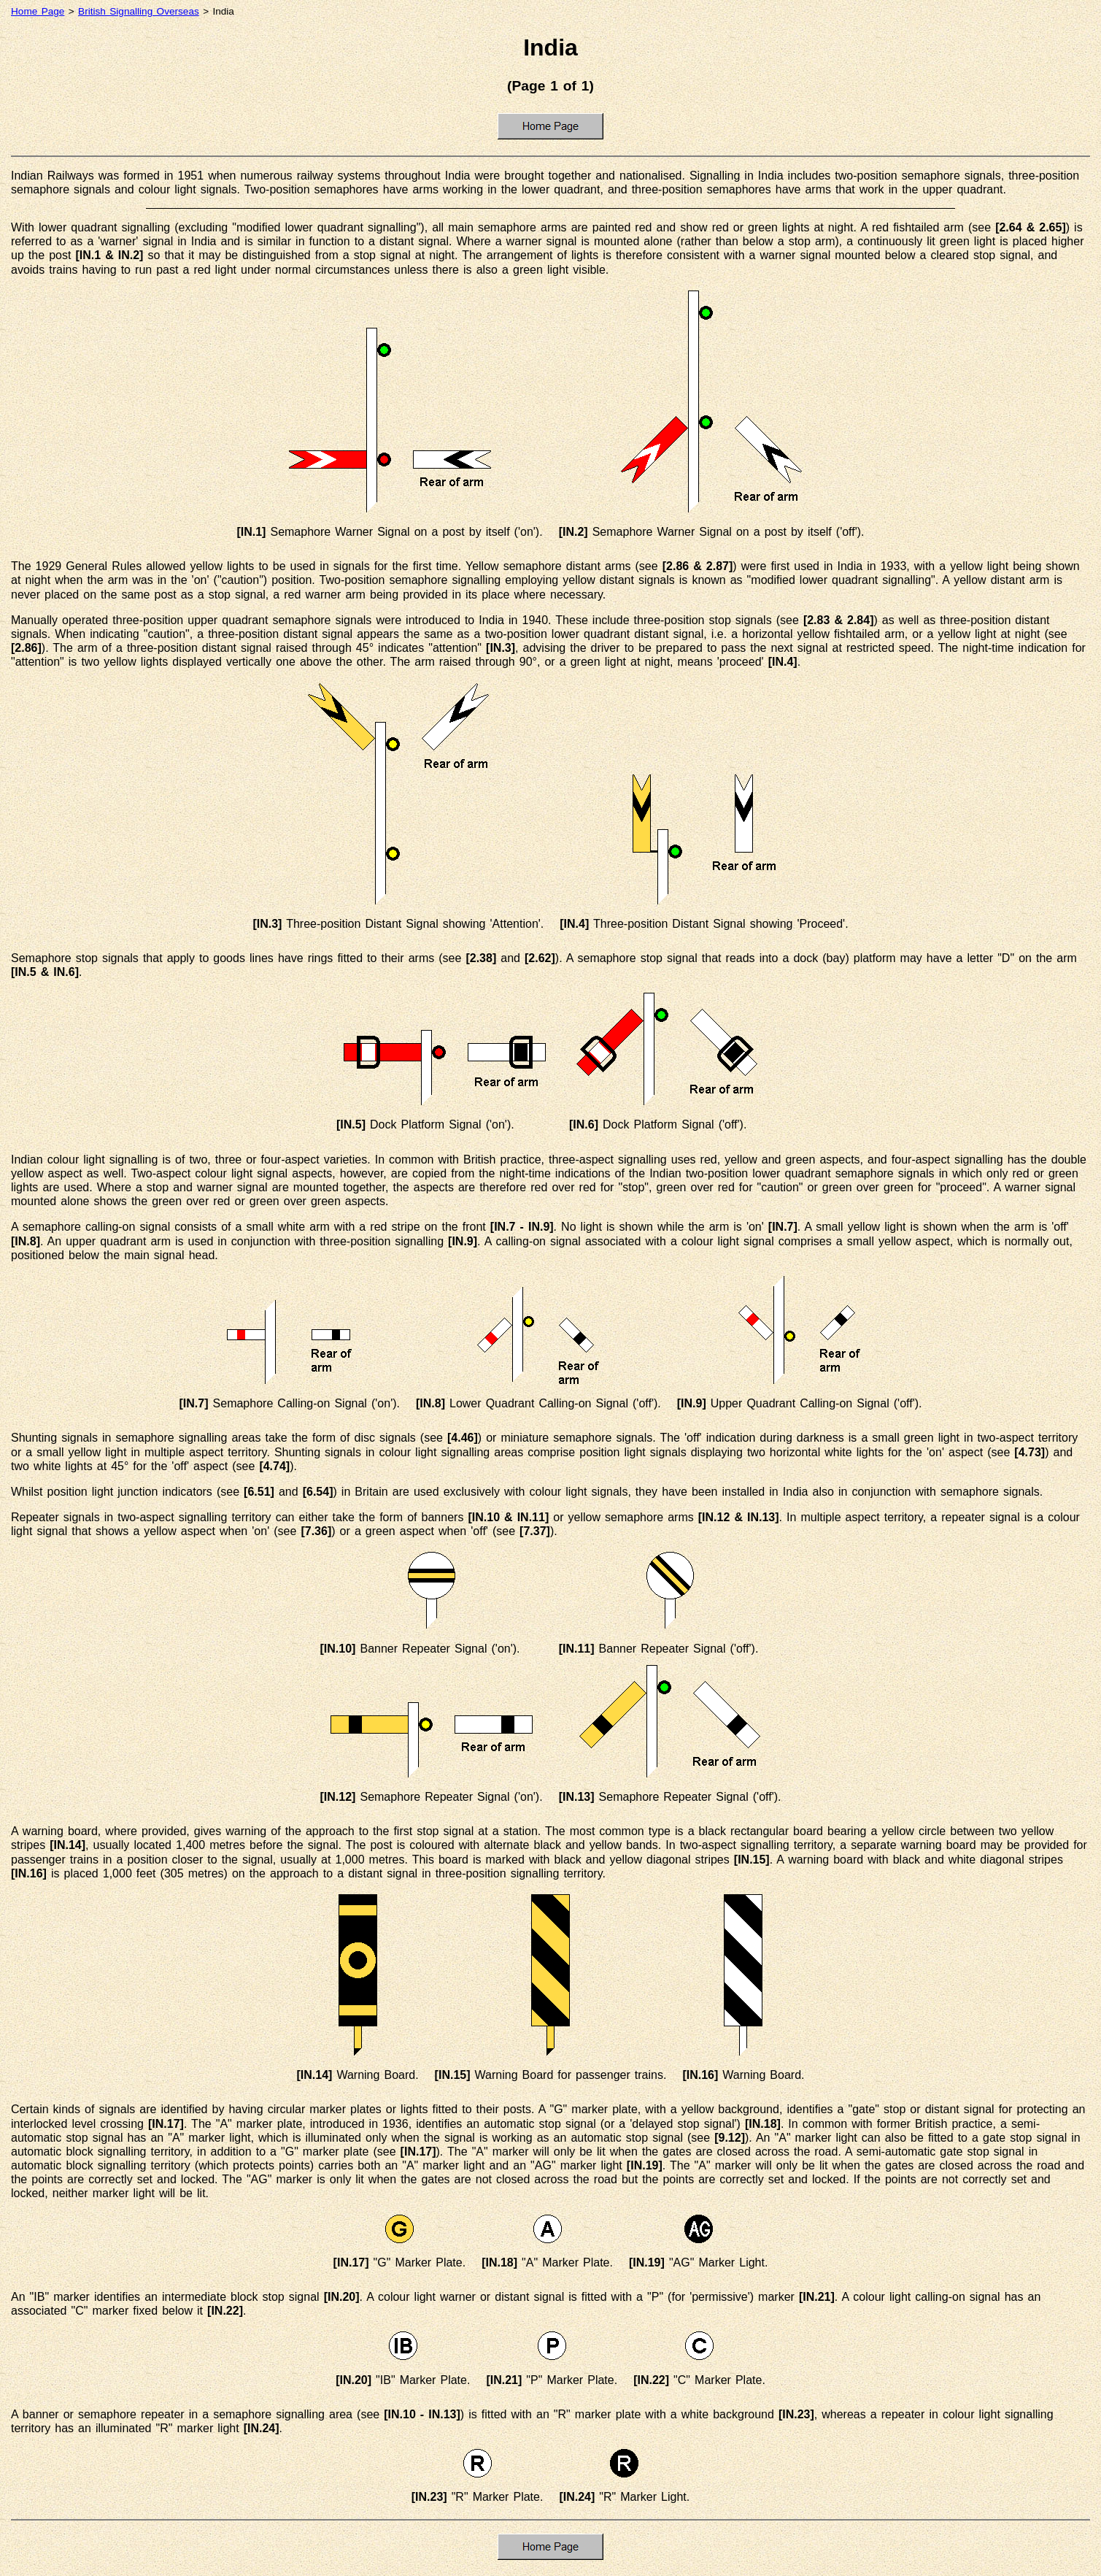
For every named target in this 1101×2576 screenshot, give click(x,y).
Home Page (37, 11)
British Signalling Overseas (138, 11)
